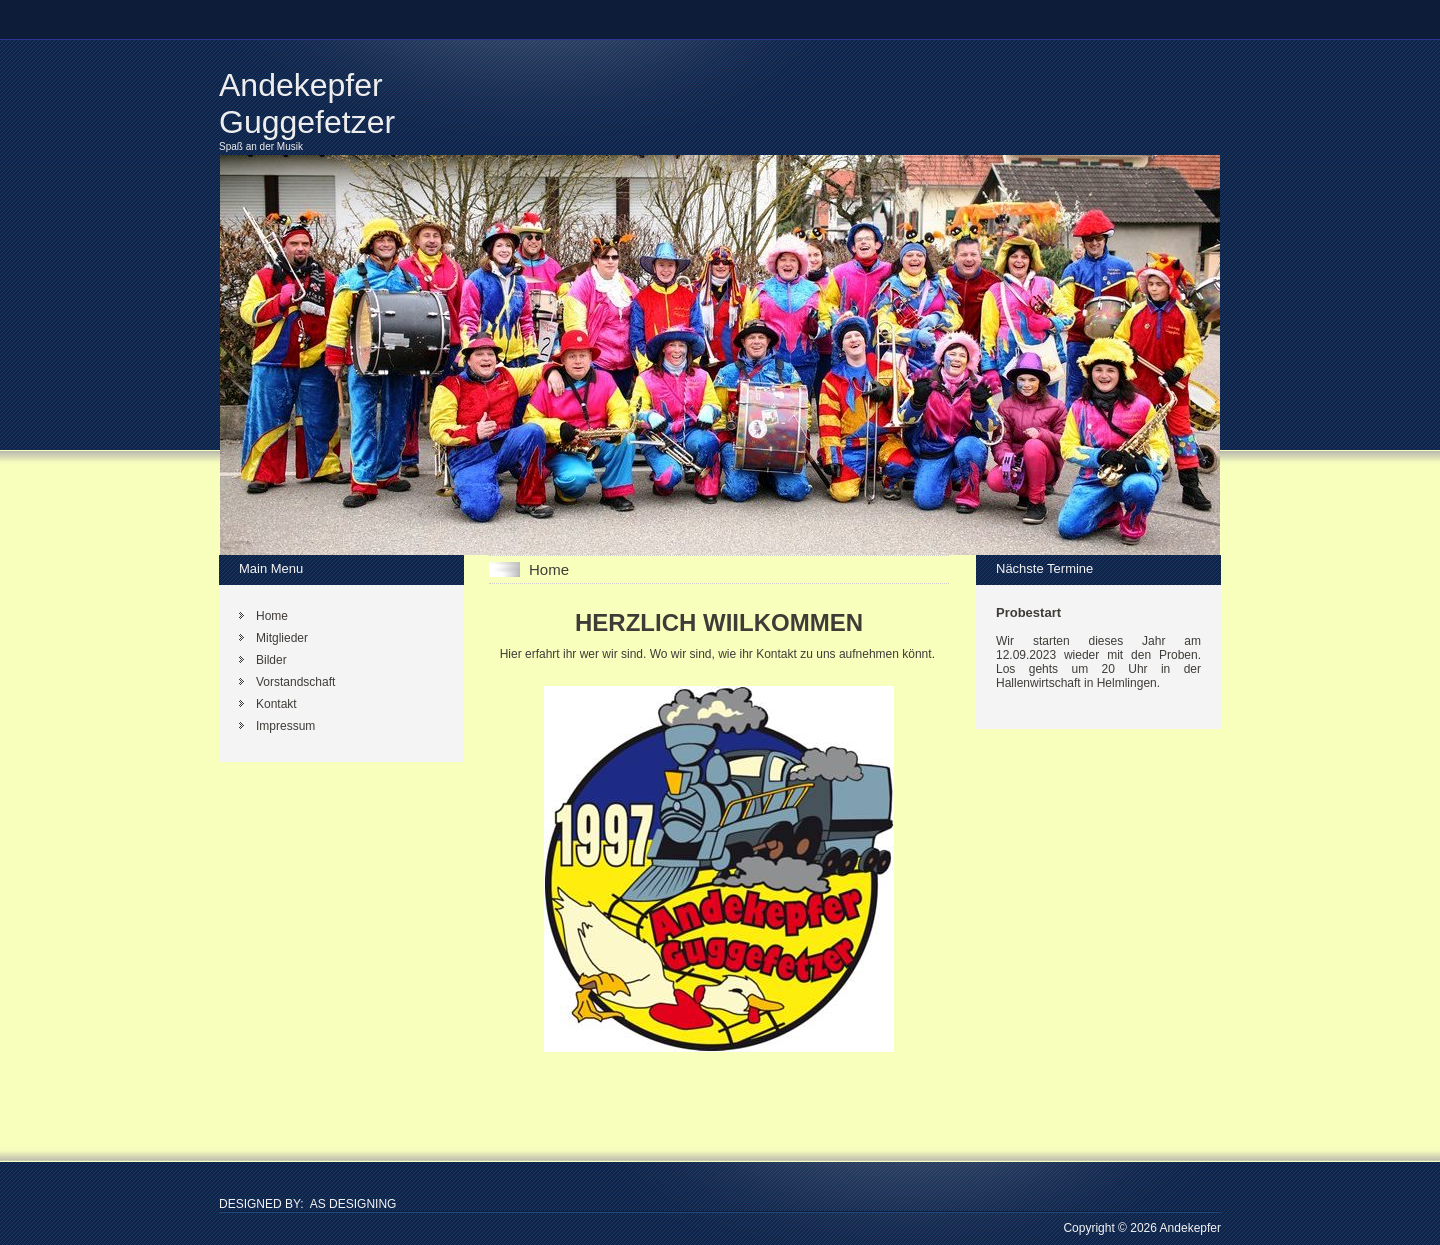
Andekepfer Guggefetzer (307, 103)
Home (272, 616)
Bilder (271, 660)
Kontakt (276, 704)
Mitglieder (282, 638)
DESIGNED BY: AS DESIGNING (307, 1204)
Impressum (285, 726)
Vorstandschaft (295, 682)
